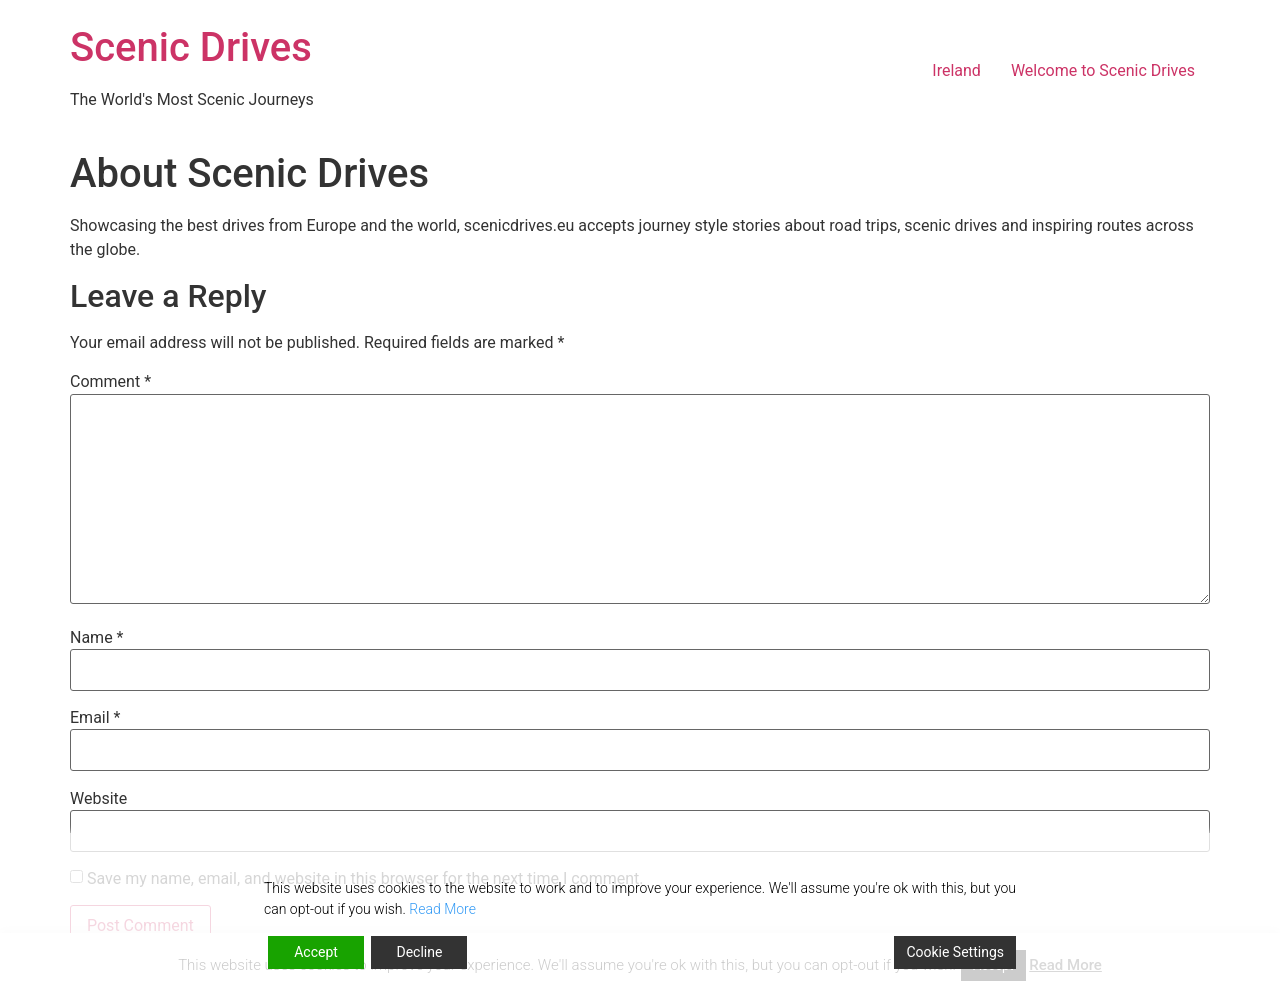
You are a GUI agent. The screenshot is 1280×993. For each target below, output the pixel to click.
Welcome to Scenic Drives (1103, 70)
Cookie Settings (955, 952)
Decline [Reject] (419, 952)
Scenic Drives (191, 47)
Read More (442, 909)
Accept (316, 952)
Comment (110, 382)
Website (98, 799)
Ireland (956, 70)
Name (97, 638)
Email (95, 718)
